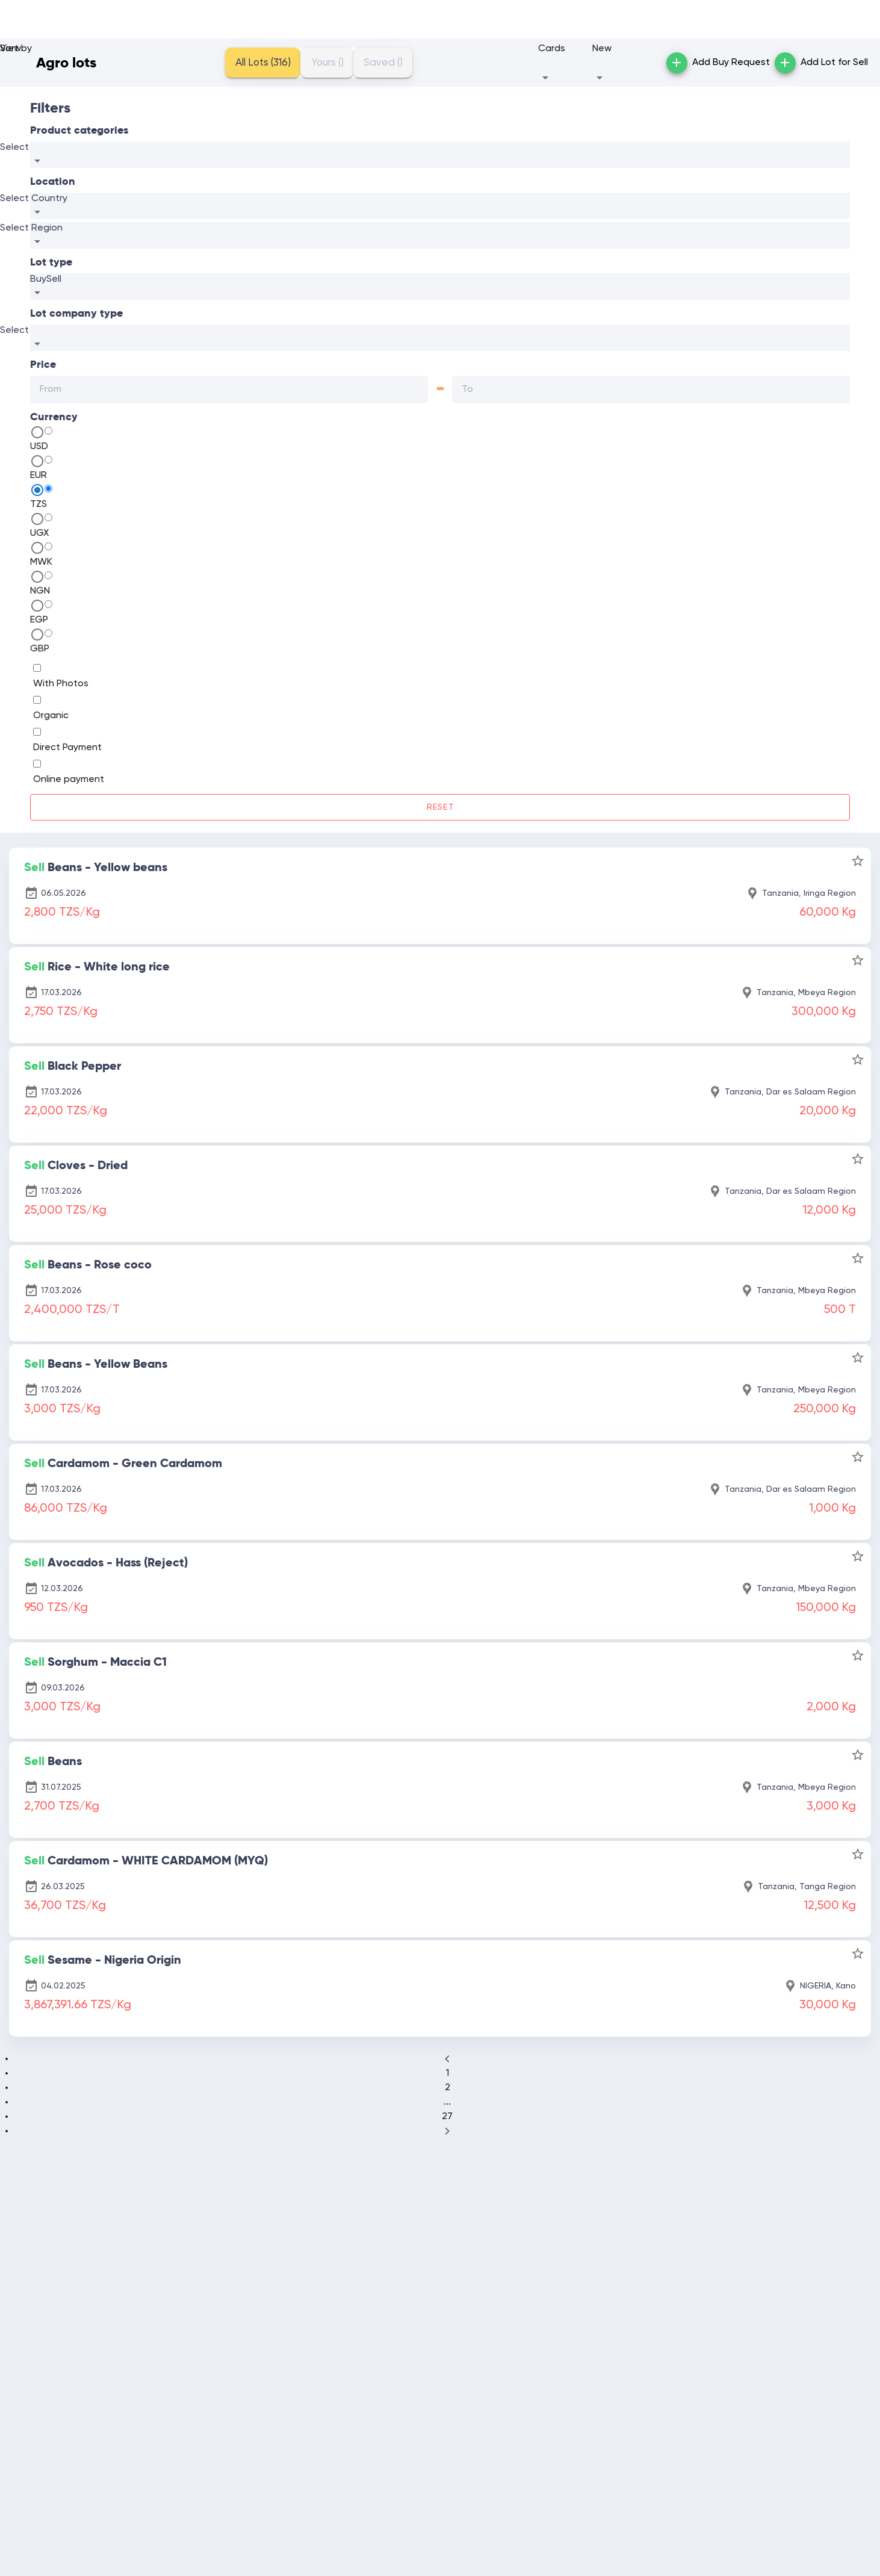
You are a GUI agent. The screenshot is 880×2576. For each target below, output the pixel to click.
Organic (51, 716)
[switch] (37, 668)
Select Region (31, 228)
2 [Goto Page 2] (447, 2088)
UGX (39, 533)
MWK (41, 562)
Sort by (16, 49)
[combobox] (440, 154)
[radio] (48, 431)
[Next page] (447, 2131)
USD (39, 447)
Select (14, 147)
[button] (562, 63)
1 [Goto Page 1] (447, 2073)
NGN (40, 591)
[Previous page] (447, 2059)
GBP (39, 649)
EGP (39, 620)
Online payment (68, 779)
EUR (38, 475)
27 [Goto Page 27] (447, 2116)
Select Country (33, 198)
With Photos (60, 684)
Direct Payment (67, 748)
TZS (38, 504)
